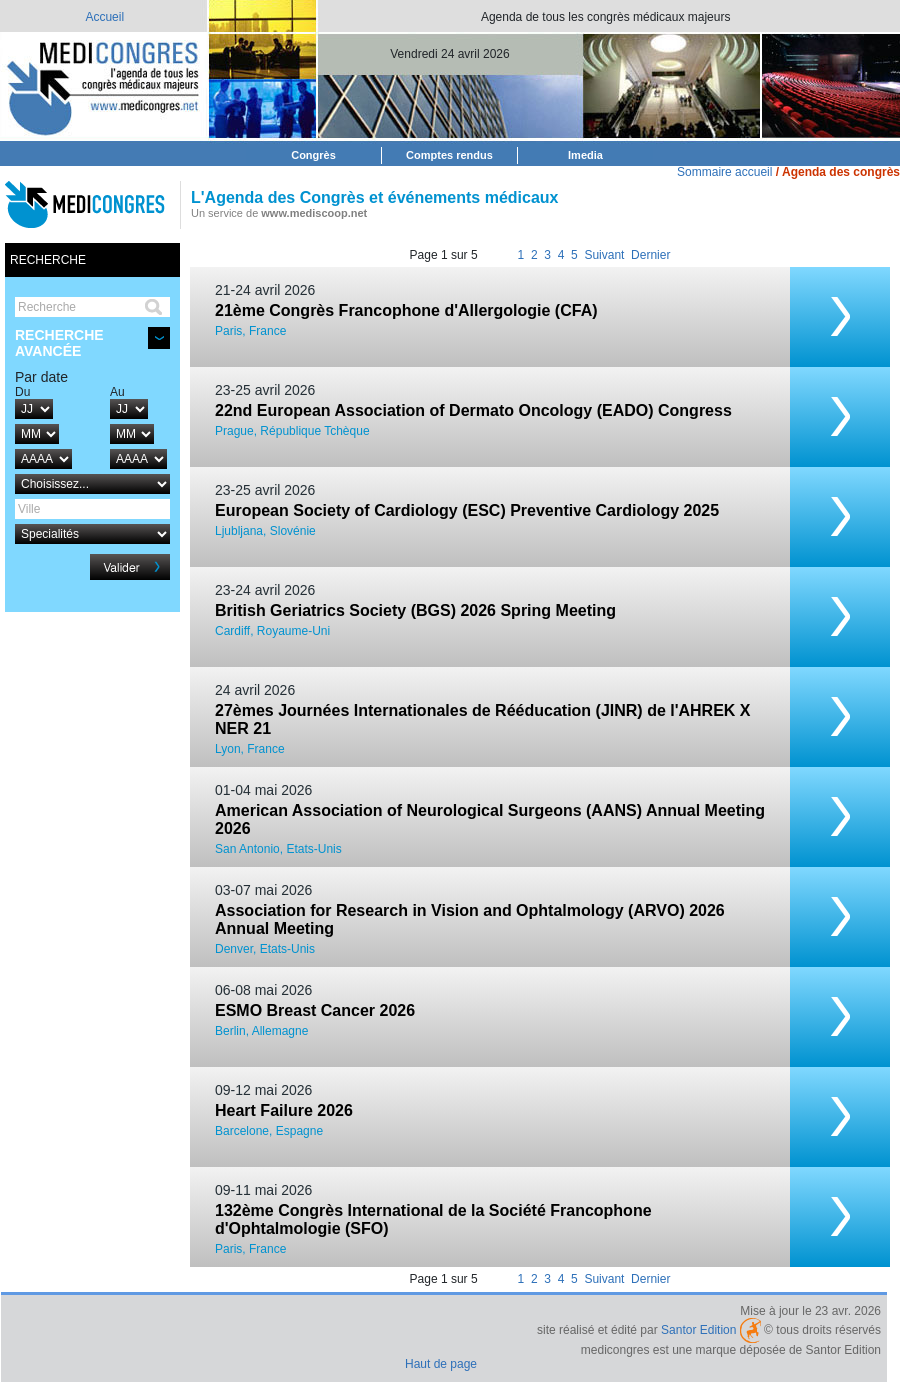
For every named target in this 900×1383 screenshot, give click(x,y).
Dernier (650, 255)
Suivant (604, 255)
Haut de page (441, 1364)
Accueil (104, 17)
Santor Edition (698, 1330)
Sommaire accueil (724, 172)
